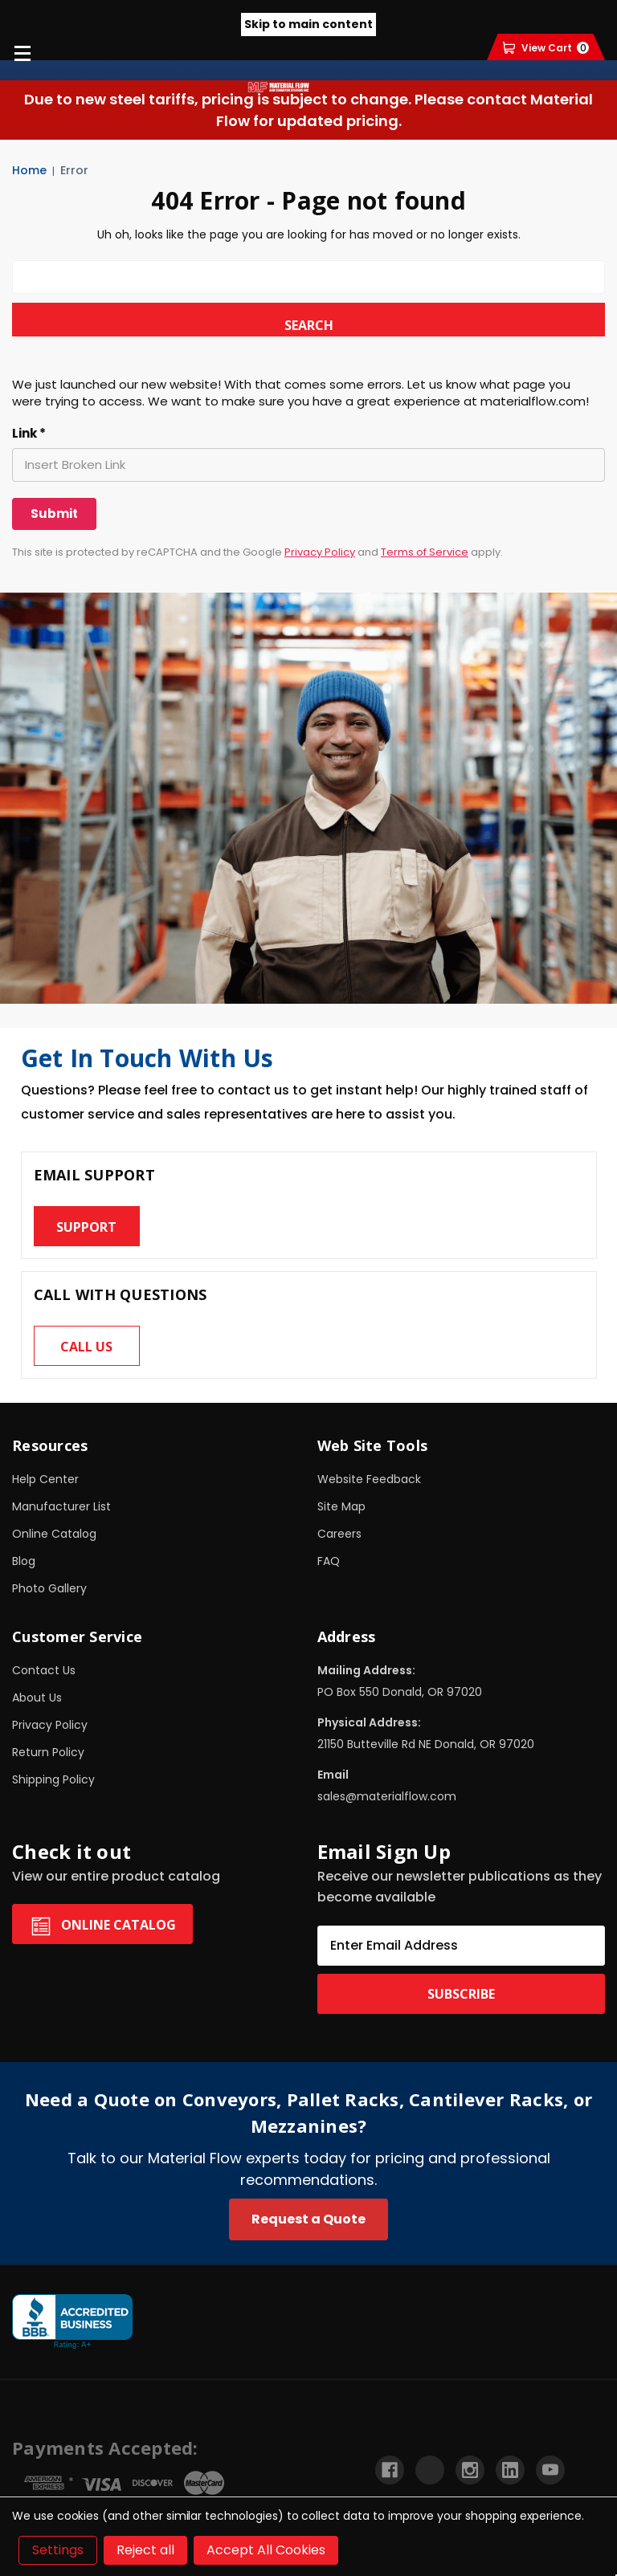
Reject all (145, 2550)
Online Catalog (54, 1534)
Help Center (45, 1479)
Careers (339, 1534)
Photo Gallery (49, 1588)
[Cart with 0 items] (546, 47)
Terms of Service (424, 552)
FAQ (328, 1561)
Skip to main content (308, 24)
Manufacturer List (61, 1506)
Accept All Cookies (265, 2550)
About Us (37, 1697)
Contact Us (44, 1670)
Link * (29, 434)
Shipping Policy (53, 1779)
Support (86, 1227)
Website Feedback (369, 1479)
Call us (86, 1346)
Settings (58, 2550)
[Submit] (54, 514)
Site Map (341, 1506)
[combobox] (308, 277)
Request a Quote (308, 2219)
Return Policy (48, 1752)
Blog (23, 1561)
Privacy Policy (319, 552)
